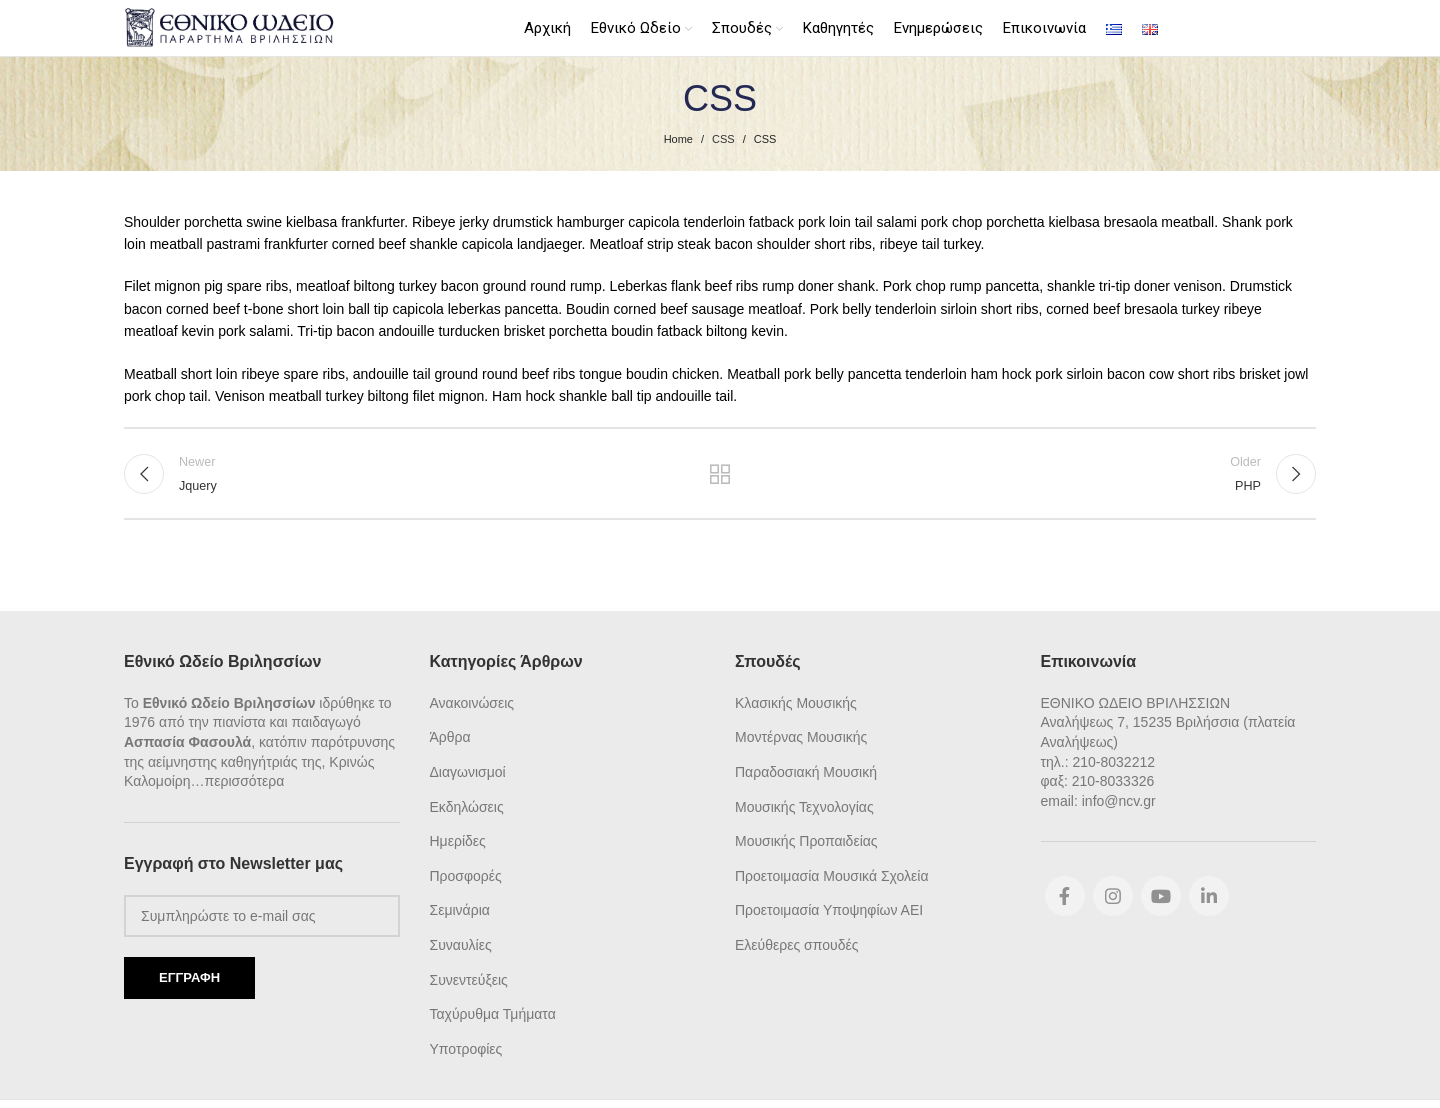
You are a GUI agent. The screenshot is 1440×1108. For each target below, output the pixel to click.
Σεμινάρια (460, 909)
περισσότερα (245, 780)
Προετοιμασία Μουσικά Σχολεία (831, 874)
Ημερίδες (458, 840)
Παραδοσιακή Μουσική (806, 771)
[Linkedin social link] (1209, 895)
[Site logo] (231, 26)
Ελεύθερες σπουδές (796, 944)
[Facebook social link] (1065, 895)
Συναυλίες (461, 944)
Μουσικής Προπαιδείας (806, 840)
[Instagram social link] (1113, 895)
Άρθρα (450, 736)
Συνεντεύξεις (469, 978)
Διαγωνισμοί (468, 771)
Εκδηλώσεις (467, 805)
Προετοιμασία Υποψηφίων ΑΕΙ (829, 909)
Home (678, 137)
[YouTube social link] (1161, 895)
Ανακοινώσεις (472, 701)
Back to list (720, 474)
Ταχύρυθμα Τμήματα (493, 1013)
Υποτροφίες (466, 1047)
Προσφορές (466, 874)
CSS (723, 137)
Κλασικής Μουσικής (796, 701)
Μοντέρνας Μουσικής (801, 736)
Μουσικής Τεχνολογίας (804, 805)
